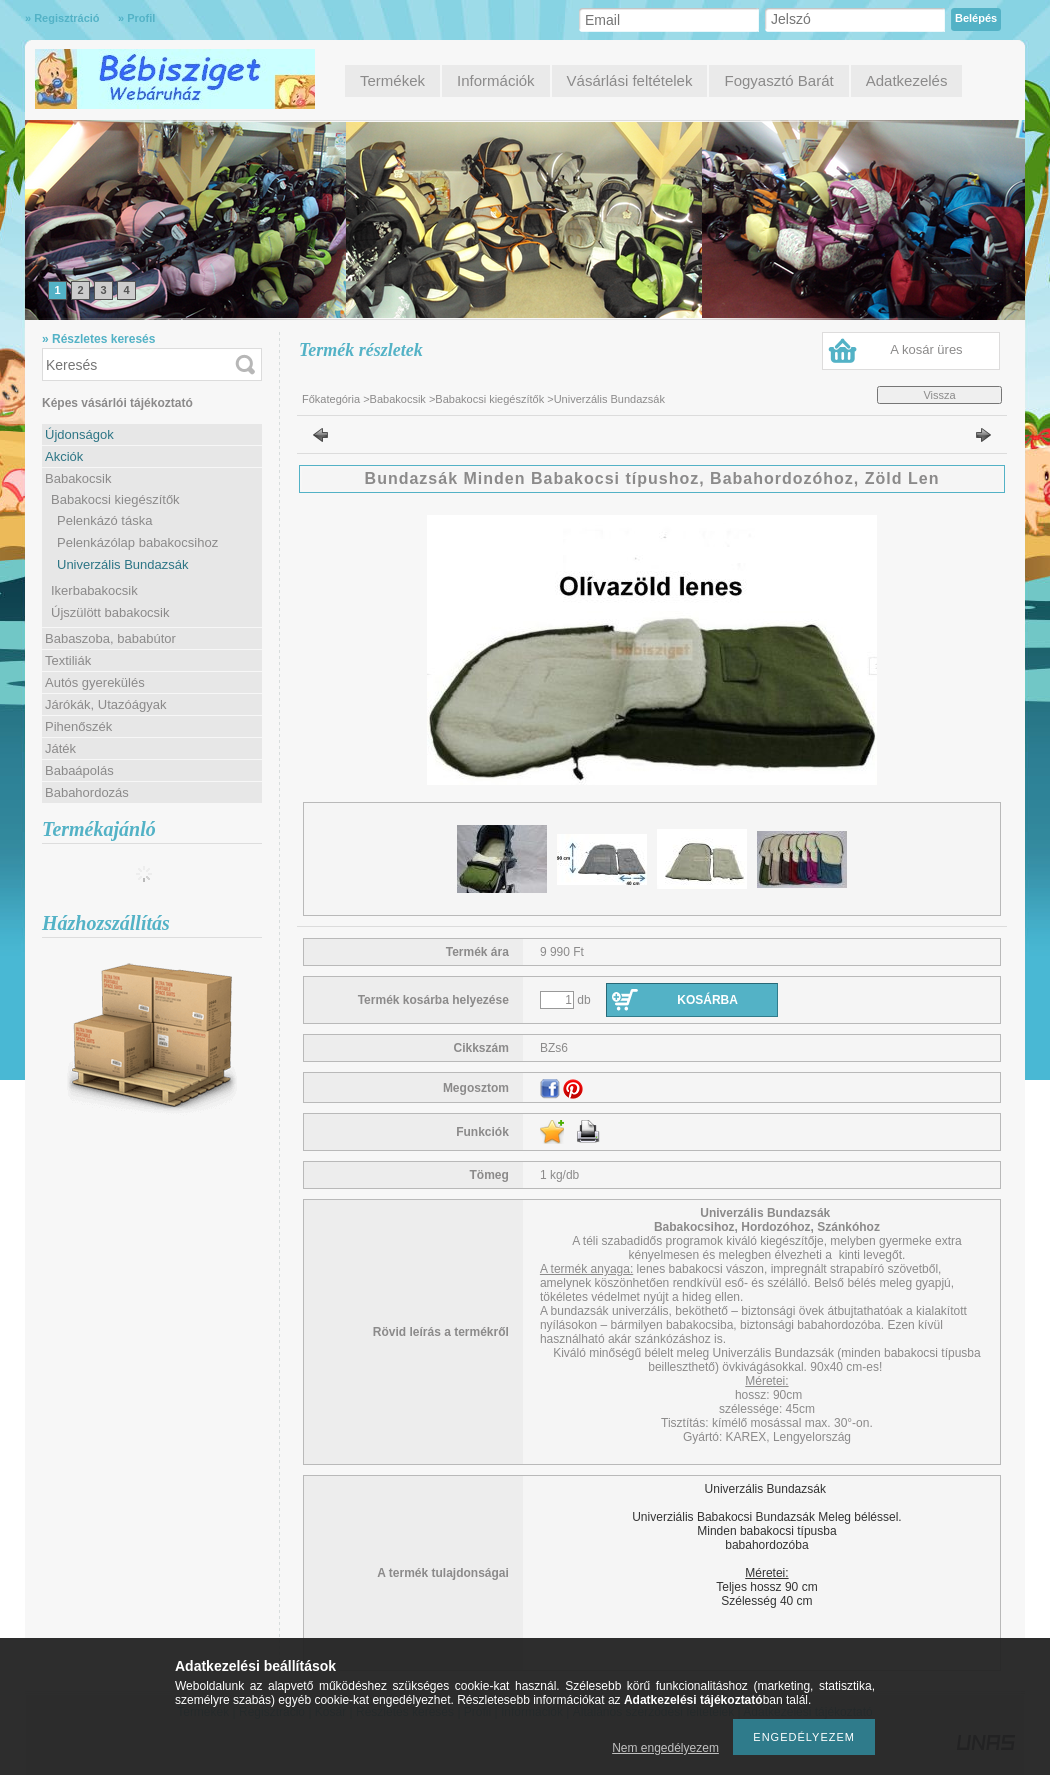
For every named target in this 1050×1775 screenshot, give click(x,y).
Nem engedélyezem (665, 1748)
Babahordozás (87, 792)
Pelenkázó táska (104, 520)
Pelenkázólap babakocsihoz (137, 542)
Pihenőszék (78, 726)
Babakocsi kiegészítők (489, 399)
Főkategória (331, 399)
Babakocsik (398, 399)
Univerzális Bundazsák (123, 564)
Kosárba (707, 1000)
